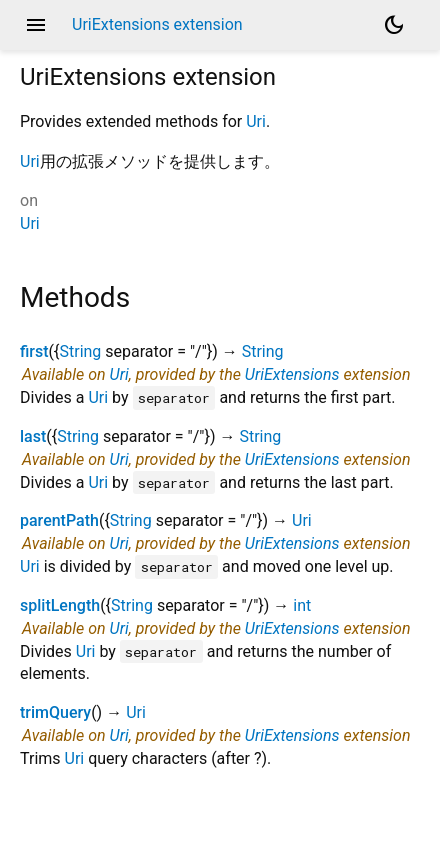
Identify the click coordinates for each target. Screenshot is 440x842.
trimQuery (55, 712)
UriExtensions (292, 374)
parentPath (59, 520)
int (302, 605)
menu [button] (36, 25)
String (80, 351)
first (34, 351)
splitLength (60, 605)
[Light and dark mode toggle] (394, 25)
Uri (256, 121)
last (33, 436)
